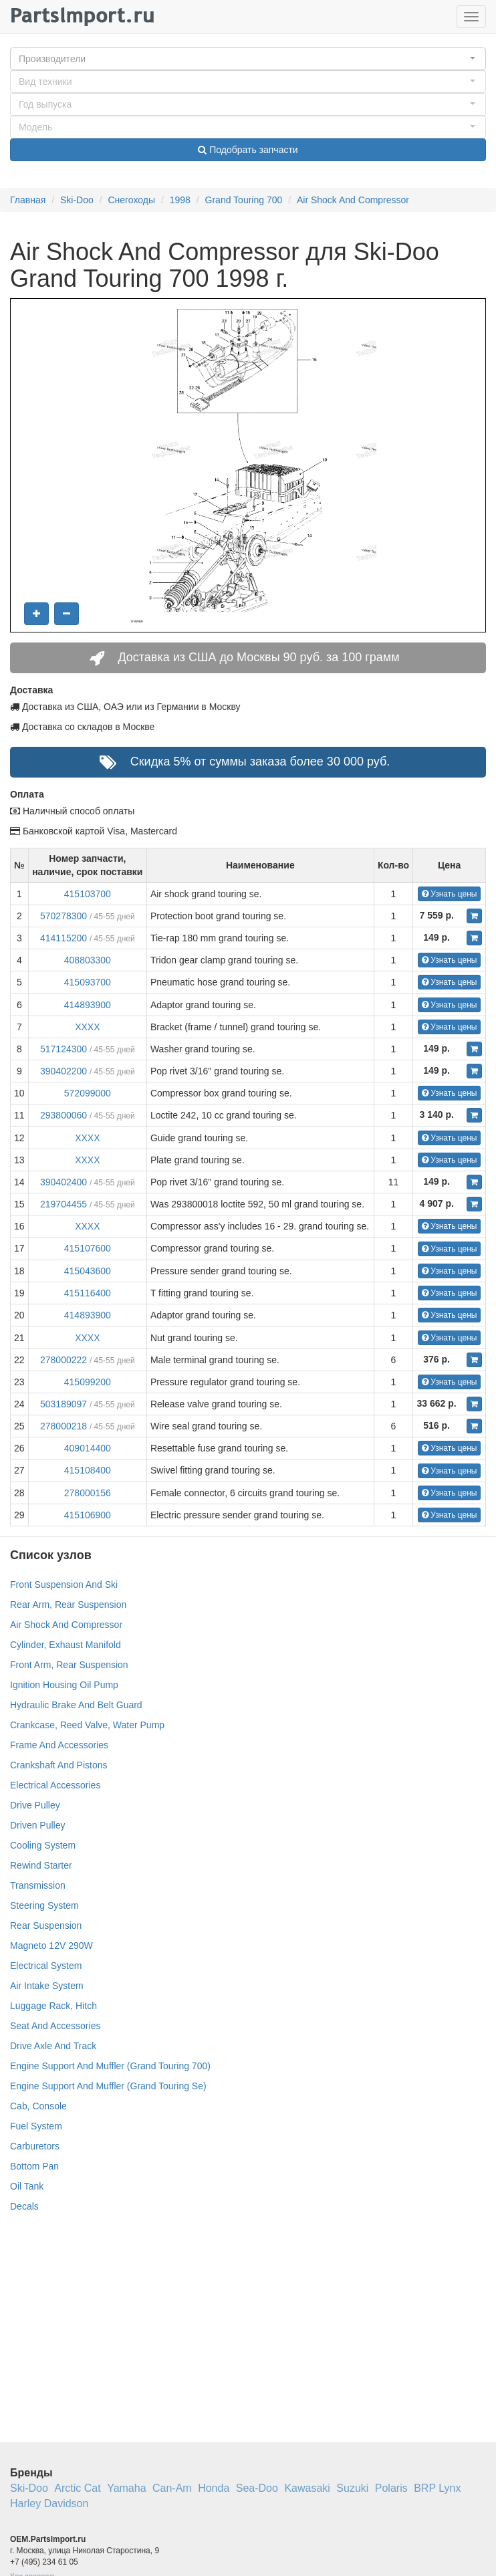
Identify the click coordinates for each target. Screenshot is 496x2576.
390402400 (63, 1182)
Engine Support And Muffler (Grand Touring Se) (108, 2086)
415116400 (87, 1293)
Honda (213, 2488)
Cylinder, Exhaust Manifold (65, 1644)
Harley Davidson (49, 2503)
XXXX (87, 1027)
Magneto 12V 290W (51, 1945)
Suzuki (352, 2488)
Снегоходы (131, 200)
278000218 (63, 1426)
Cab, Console (38, 2106)
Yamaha (126, 2488)
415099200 (87, 1382)
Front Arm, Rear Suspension (69, 1664)
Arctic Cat (77, 2488)
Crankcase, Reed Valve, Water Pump (87, 1725)
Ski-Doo (77, 200)
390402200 (63, 1071)
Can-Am (172, 2488)
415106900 (87, 1515)
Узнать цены (449, 894)
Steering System (44, 1905)
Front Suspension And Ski (64, 1584)
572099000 (87, 1093)
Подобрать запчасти (247, 149)
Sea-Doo (257, 2488)
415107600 (87, 1248)
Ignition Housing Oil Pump (64, 1684)
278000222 (63, 1360)
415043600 (87, 1271)
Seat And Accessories (55, 2025)
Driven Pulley (37, 1825)
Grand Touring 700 (244, 200)
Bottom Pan (34, 2166)
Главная (27, 200)
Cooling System (43, 1845)
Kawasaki (307, 2488)
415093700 (87, 982)
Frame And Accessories (59, 1745)
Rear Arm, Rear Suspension (68, 1604)
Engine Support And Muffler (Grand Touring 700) (110, 2066)
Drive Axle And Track (53, 2045)
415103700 (87, 894)
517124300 (63, 1049)
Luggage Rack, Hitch (53, 2005)
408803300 (87, 960)
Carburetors (34, 2146)
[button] (248, 58)
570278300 (63, 916)
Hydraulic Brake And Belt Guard (76, 1705)
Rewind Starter (41, 1865)
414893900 (87, 1005)
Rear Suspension (46, 1925)
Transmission (38, 1885)
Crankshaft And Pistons (59, 1765)
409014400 (87, 1448)
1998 (180, 200)
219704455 (63, 1204)
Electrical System (46, 1965)
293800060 (63, 1115)
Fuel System (36, 2126)
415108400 (87, 1470)
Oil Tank (26, 2186)
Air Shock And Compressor (353, 200)
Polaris (391, 2488)
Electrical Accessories (55, 1785)
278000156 (87, 1493)
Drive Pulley (35, 1805)
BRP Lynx (437, 2488)
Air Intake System (47, 1985)
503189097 (63, 1404)
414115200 (63, 938)
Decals (24, 2206)
